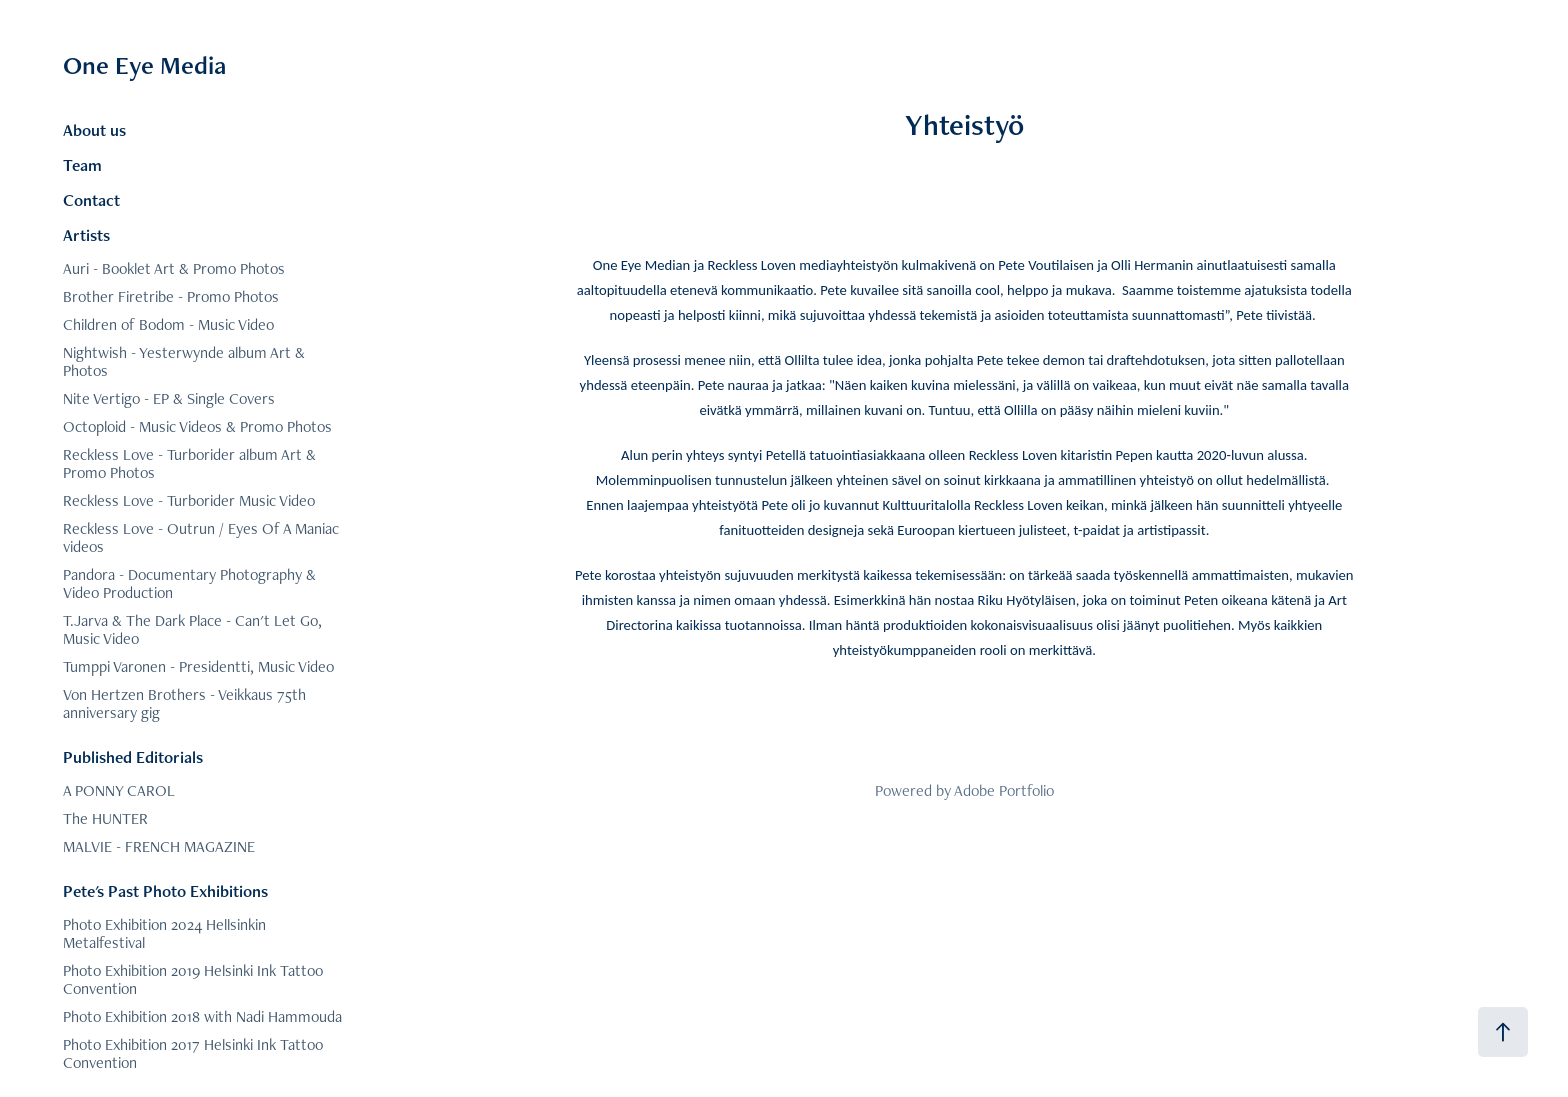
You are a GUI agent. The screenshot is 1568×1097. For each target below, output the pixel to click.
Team (82, 165)
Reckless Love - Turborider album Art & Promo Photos (189, 463)
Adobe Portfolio (1004, 790)
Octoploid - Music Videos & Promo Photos (197, 426)
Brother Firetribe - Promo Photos (171, 296)
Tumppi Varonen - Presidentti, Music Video (198, 666)
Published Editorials (133, 757)
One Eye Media (144, 65)
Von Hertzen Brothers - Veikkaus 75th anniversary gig (184, 703)
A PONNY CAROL (119, 790)
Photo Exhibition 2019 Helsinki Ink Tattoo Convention (193, 979)
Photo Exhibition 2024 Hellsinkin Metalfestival (164, 933)
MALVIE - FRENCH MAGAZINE (159, 846)
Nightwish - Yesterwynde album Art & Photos (184, 361)
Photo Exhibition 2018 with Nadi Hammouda (202, 1016)
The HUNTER (105, 818)
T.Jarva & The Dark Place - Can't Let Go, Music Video (192, 629)
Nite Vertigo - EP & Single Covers (169, 398)
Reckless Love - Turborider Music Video (189, 500)
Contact (91, 200)
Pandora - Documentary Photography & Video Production (189, 583)
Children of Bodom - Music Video (168, 324)
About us (94, 130)
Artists (86, 235)
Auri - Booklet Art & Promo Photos (174, 268)
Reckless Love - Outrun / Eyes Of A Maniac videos (201, 537)
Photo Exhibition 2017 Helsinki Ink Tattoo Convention (193, 1053)
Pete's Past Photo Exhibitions (165, 891)
